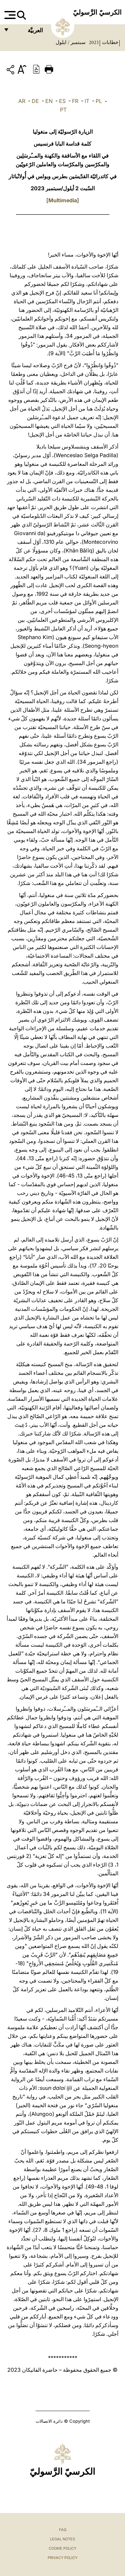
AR (21, 101)
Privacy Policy (62, 2557)
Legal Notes (62, 2539)
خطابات (109, 42)
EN (49, 101)
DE (35, 101)
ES (62, 101)
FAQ (62, 2529)
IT (87, 101)
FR (75, 101)
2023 (93, 42)
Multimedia (62, 200)
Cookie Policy (62, 2548)
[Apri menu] (9, 15)
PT (63, 109)
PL (99, 101)
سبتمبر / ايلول (71, 42)
